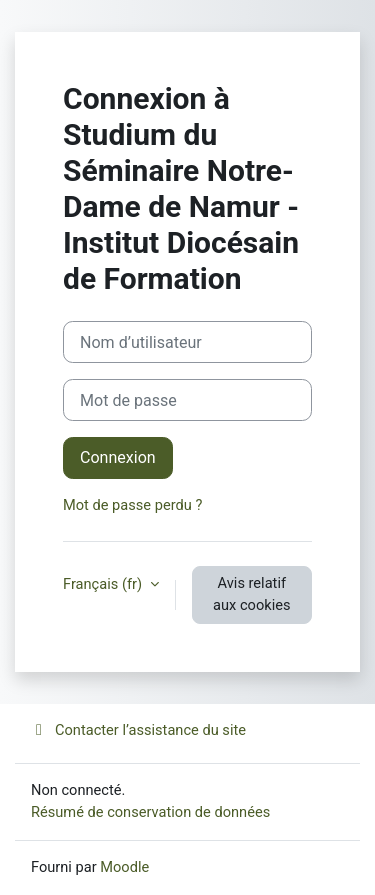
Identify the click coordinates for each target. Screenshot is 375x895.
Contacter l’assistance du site (138, 730)
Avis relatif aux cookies (251, 594)
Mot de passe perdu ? (132, 505)
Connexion (118, 457)
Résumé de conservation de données (150, 812)
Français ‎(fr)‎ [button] (104, 584)
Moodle (124, 867)
